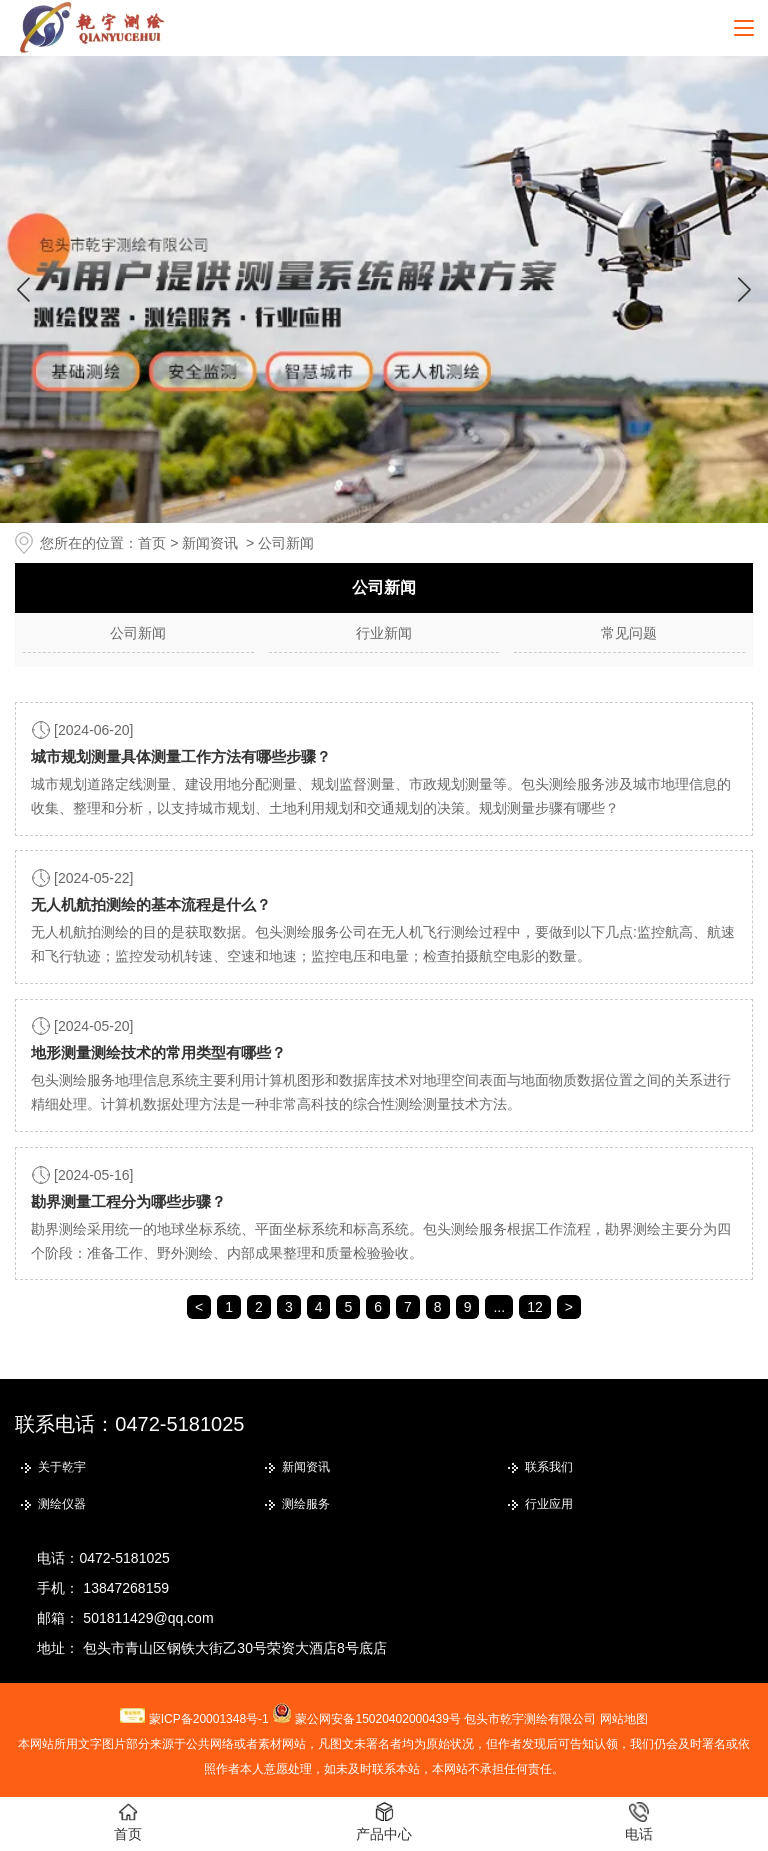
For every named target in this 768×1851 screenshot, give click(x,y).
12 (535, 1307)
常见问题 (629, 633)
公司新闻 (138, 633)
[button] (744, 289)
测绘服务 (306, 1504)
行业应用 (549, 1504)
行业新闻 (384, 633)
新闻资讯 (210, 543)
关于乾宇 (62, 1467)
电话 (639, 1822)
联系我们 (549, 1467)
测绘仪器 (62, 1504)
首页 (152, 543)
